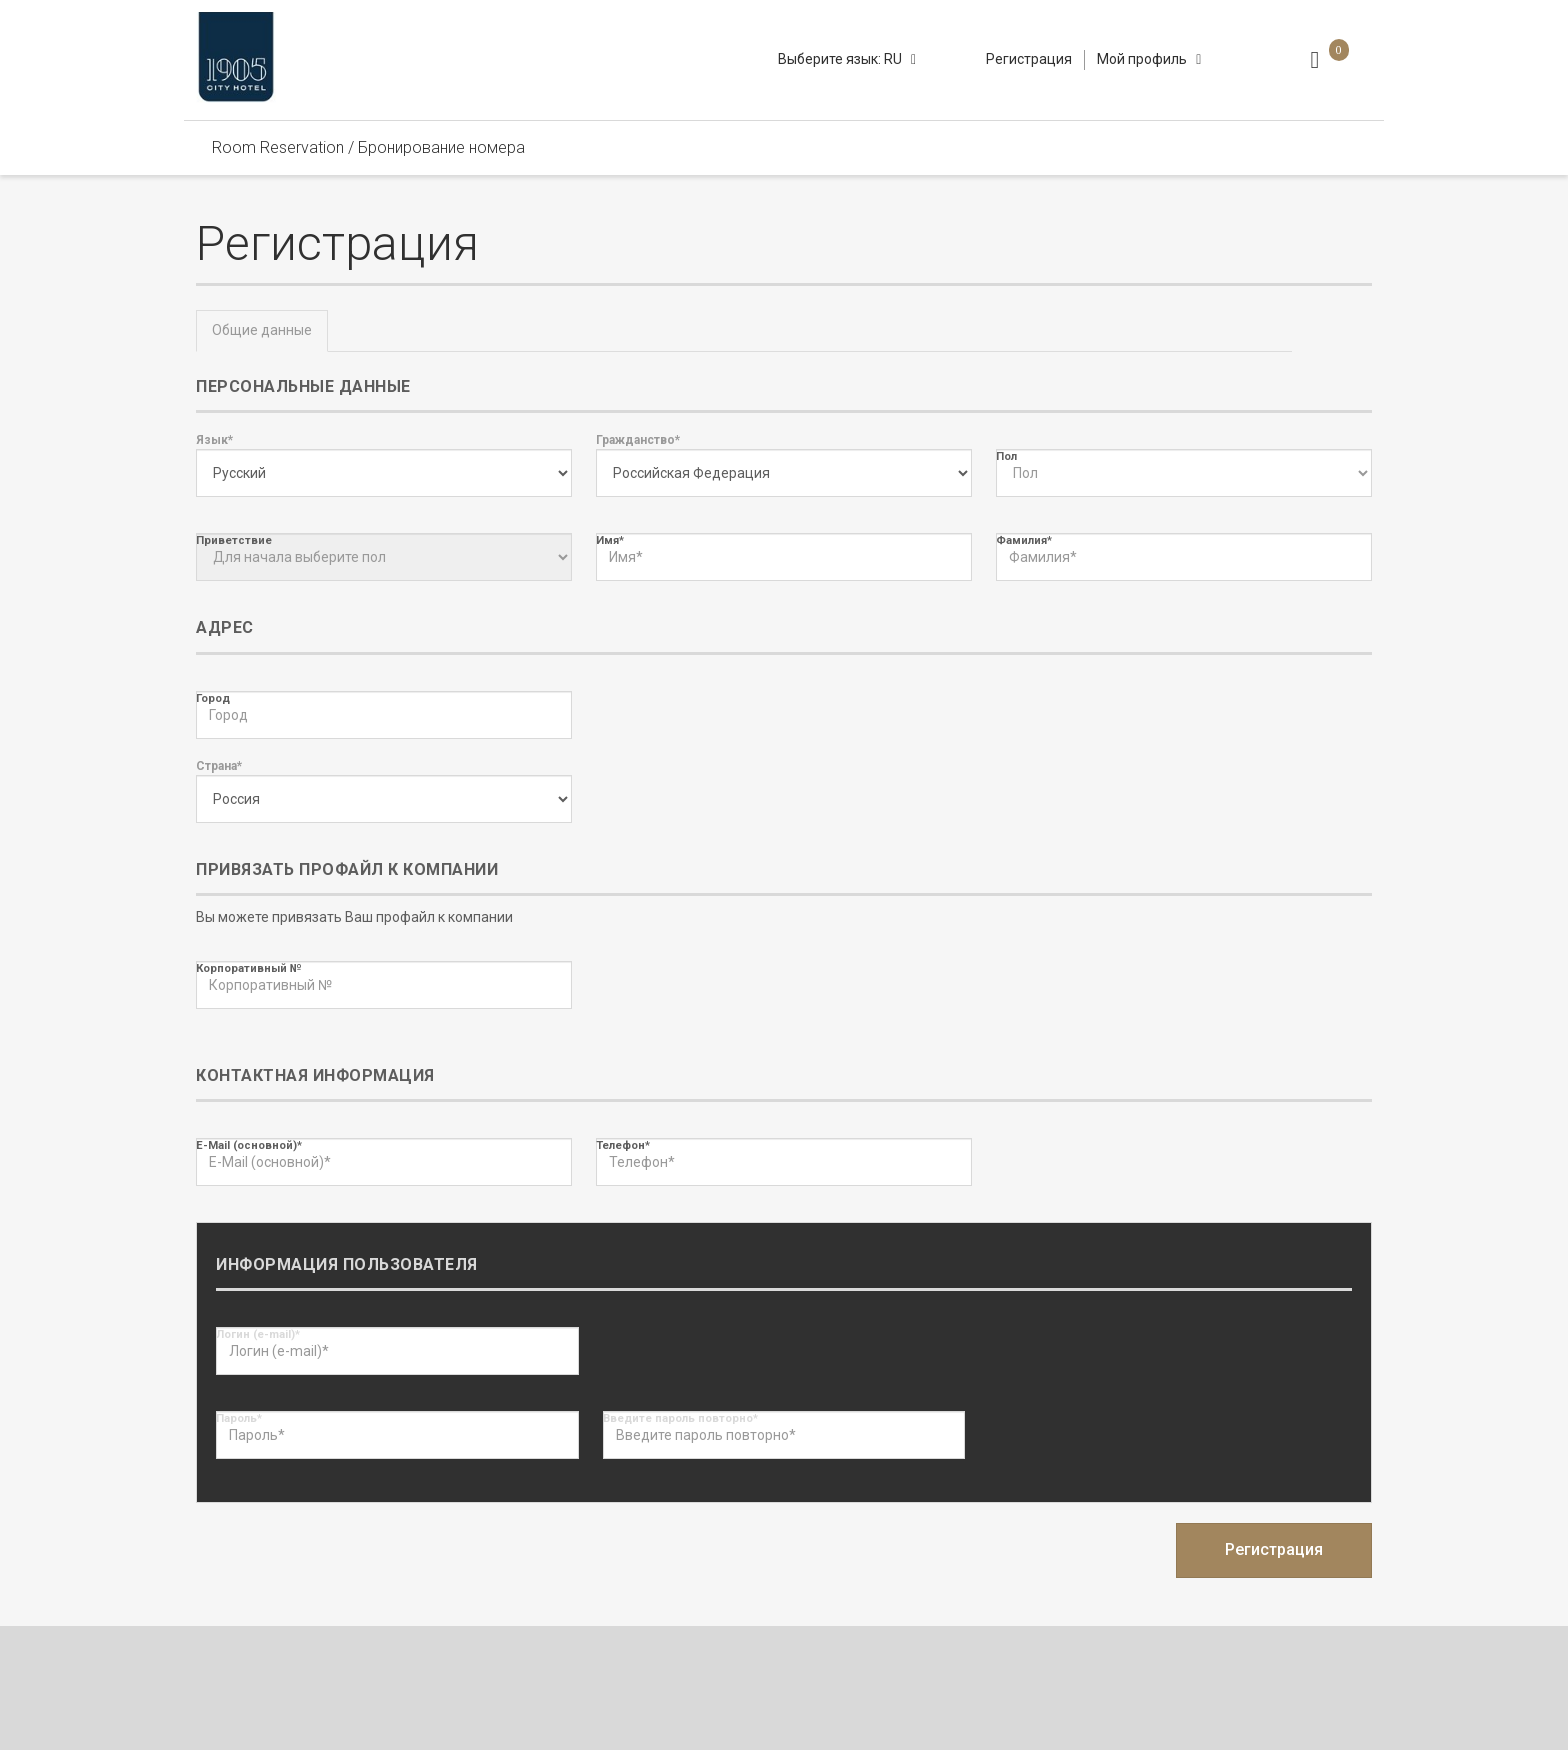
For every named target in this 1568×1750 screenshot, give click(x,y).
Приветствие (234, 540)
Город (213, 698)
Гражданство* (638, 440)
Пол (1006, 456)
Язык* (214, 440)
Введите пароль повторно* (680, 1418)
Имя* (610, 540)
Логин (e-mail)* (258, 1334)
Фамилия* (1024, 540)
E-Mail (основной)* (249, 1145)
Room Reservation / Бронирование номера (368, 147)
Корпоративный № (248, 968)
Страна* (219, 766)
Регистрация (1029, 59)
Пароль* (239, 1418)
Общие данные (262, 330)
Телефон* (623, 1145)
